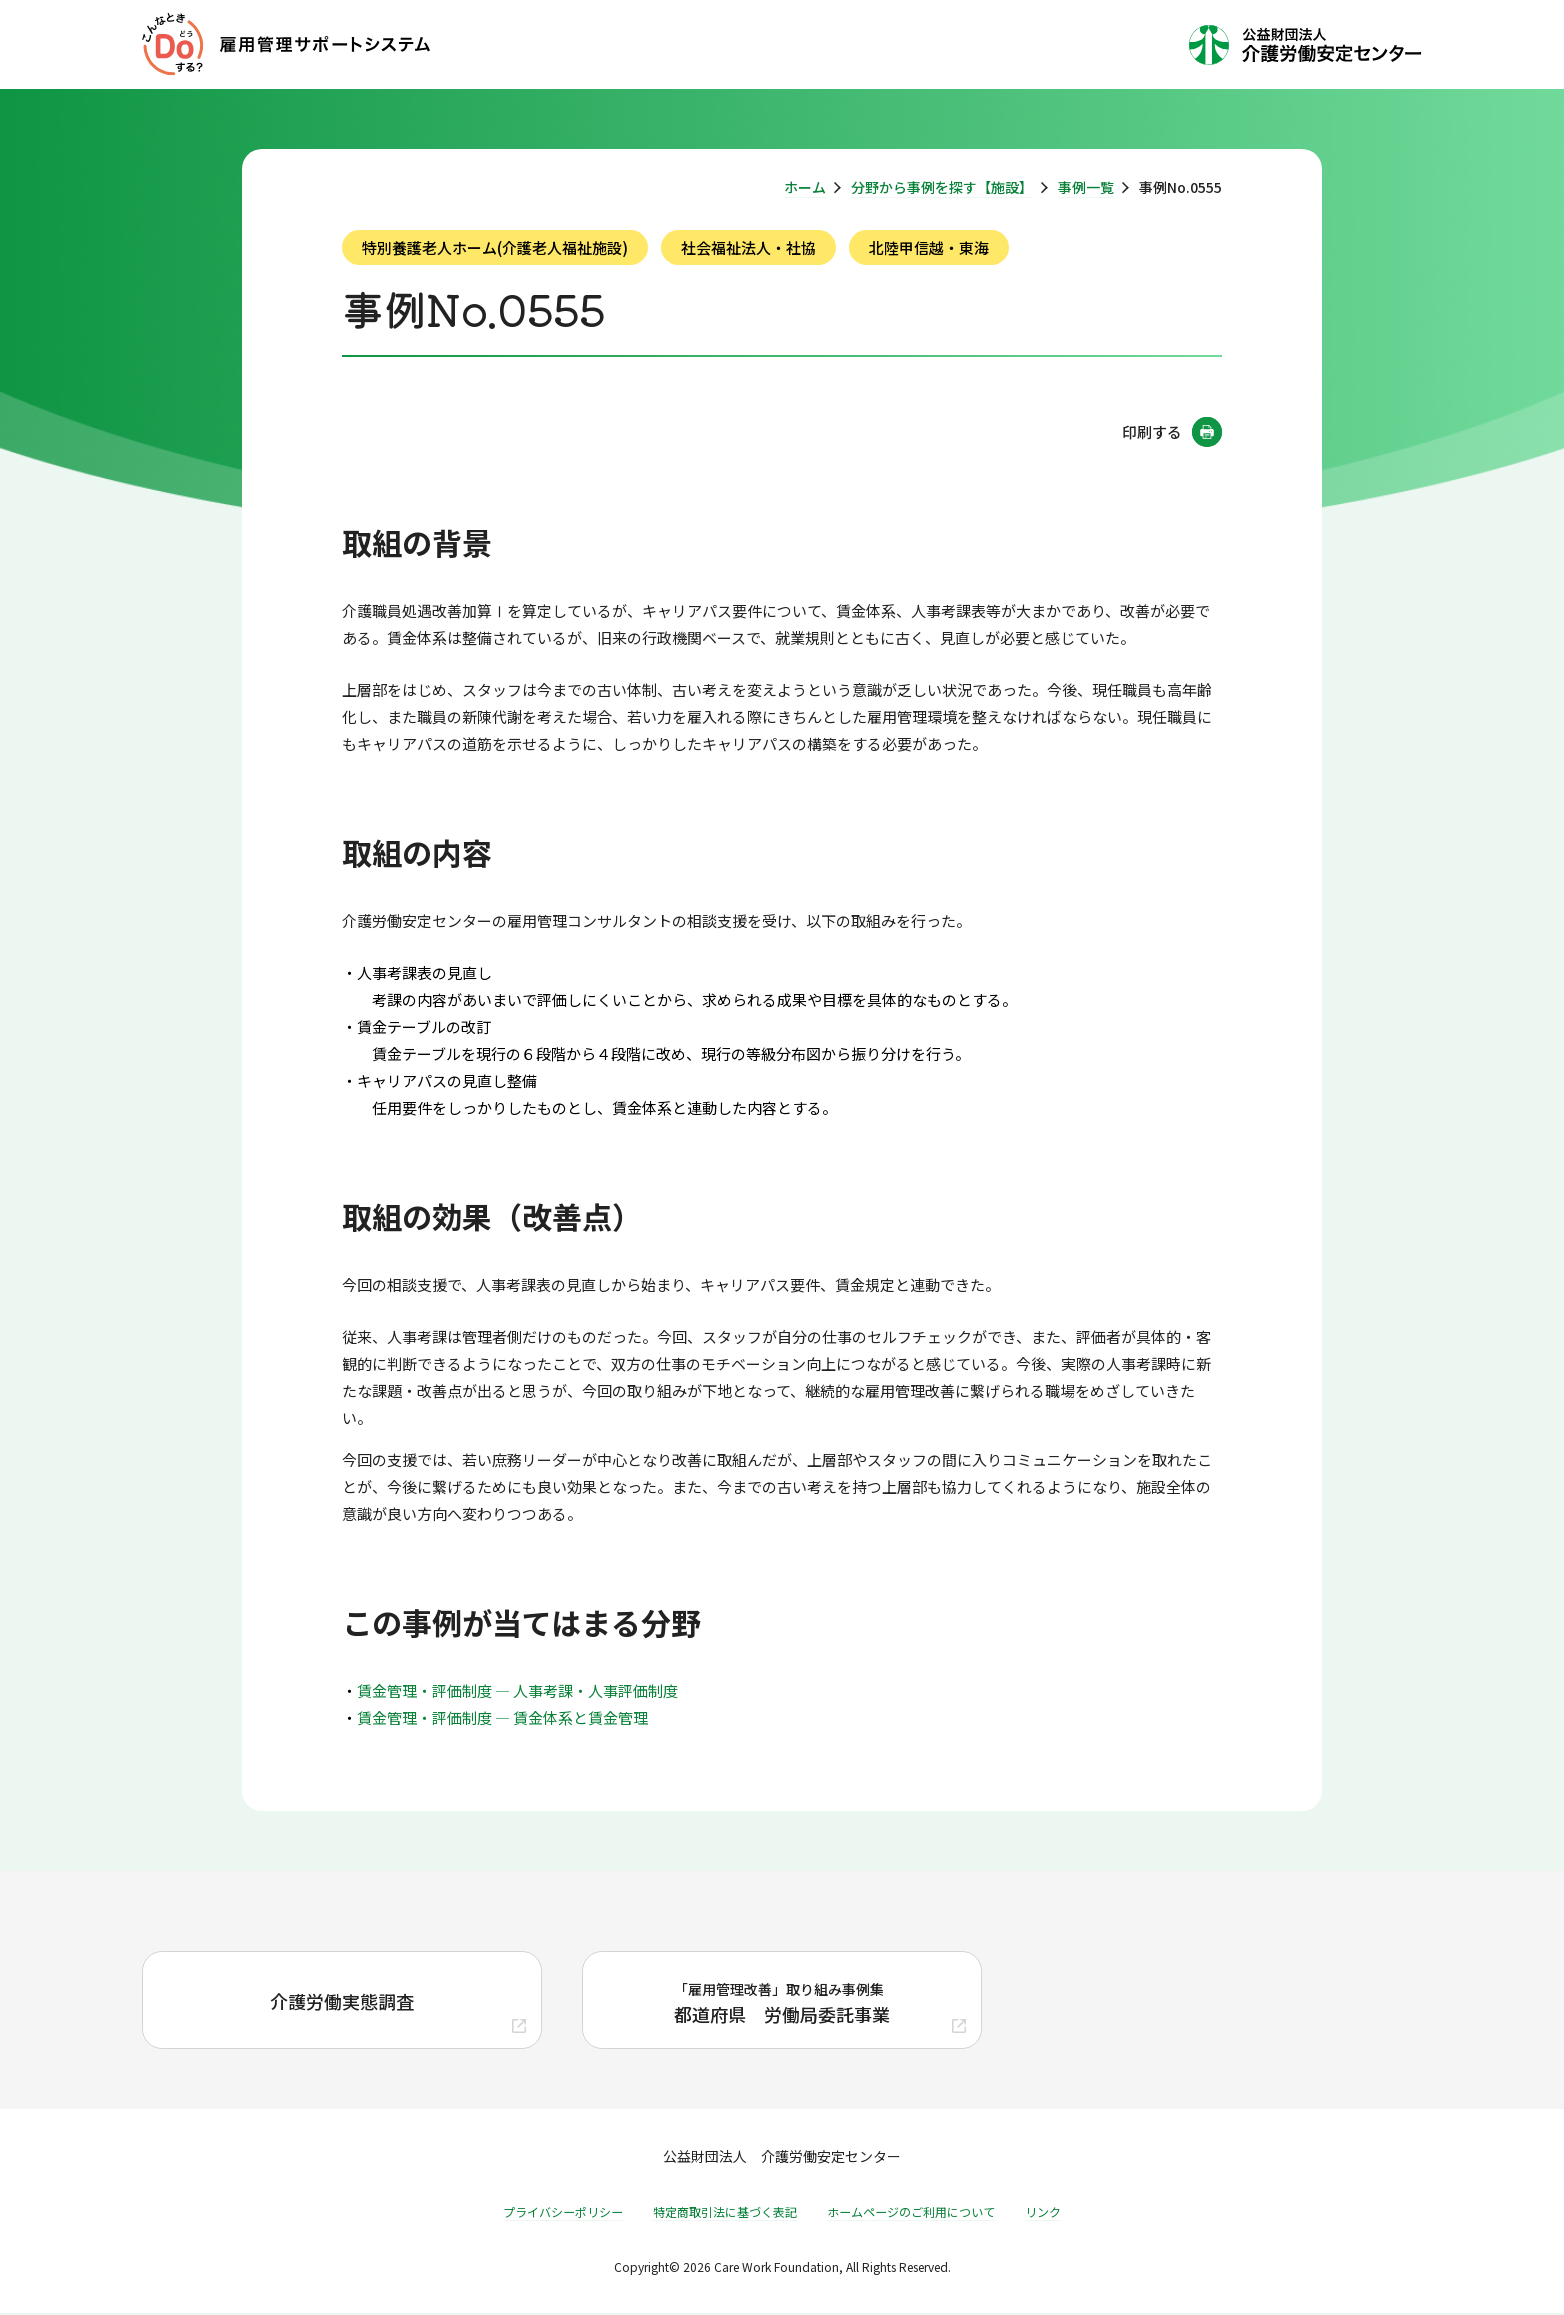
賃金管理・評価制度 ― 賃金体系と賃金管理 (502, 1717)
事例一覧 (1086, 187)
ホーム (805, 187)
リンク (1043, 2213)
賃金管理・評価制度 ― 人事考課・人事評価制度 (517, 1690)
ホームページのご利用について (911, 2213)
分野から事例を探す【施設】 (942, 187)
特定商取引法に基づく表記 (725, 2213)
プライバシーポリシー (563, 2213)
